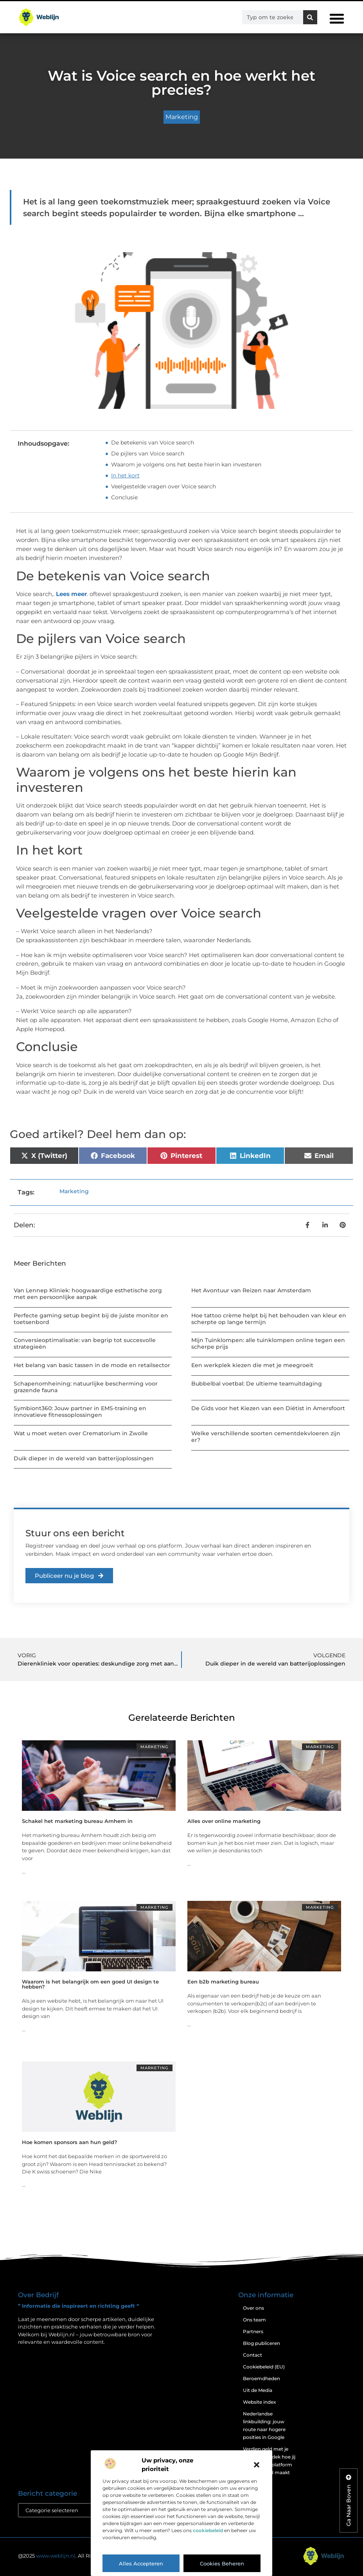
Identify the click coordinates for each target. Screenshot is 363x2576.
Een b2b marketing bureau (223, 1981)
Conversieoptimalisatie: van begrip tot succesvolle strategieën (85, 1343)
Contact (252, 2355)
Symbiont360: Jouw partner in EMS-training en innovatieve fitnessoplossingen (80, 1411)
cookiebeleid (208, 2530)
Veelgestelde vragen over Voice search (163, 486)
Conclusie (124, 497)
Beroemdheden (261, 2378)
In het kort (125, 475)
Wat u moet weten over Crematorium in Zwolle (81, 1433)
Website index (259, 2402)
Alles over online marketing (224, 1821)
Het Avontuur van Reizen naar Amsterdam (251, 1290)
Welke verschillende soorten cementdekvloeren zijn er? (265, 1436)
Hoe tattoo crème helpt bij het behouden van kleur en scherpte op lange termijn (268, 1319)
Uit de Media (257, 2390)
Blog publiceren (261, 2343)
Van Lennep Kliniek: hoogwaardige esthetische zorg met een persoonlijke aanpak (88, 1294)
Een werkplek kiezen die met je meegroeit (252, 1365)
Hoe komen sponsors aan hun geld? (69, 2142)
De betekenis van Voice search (152, 442)
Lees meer (71, 594)
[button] (257, 2465)
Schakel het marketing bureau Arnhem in (77, 1821)
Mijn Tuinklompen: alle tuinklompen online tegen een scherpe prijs (268, 1343)
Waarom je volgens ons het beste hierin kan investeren (186, 464)
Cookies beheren (222, 2563)
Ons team (254, 2320)
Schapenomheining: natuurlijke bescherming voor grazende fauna (86, 1387)
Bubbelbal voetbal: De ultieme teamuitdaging (256, 1383)
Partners (253, 2331)
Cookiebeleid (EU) (264, 2367)
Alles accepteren (141, 2563)
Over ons (253, 2308)
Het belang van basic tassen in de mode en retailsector (92, 1365)
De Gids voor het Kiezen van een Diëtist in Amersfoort (268, 1408)
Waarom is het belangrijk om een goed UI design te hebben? (90, 1984)
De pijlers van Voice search (147, 453)
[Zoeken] (310, 17)
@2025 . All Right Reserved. (72, 2556)
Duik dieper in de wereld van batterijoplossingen (84, 1458)
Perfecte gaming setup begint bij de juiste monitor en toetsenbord (91, 1319)
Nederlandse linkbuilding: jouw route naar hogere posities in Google (264, 2425)
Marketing (181, 117)
